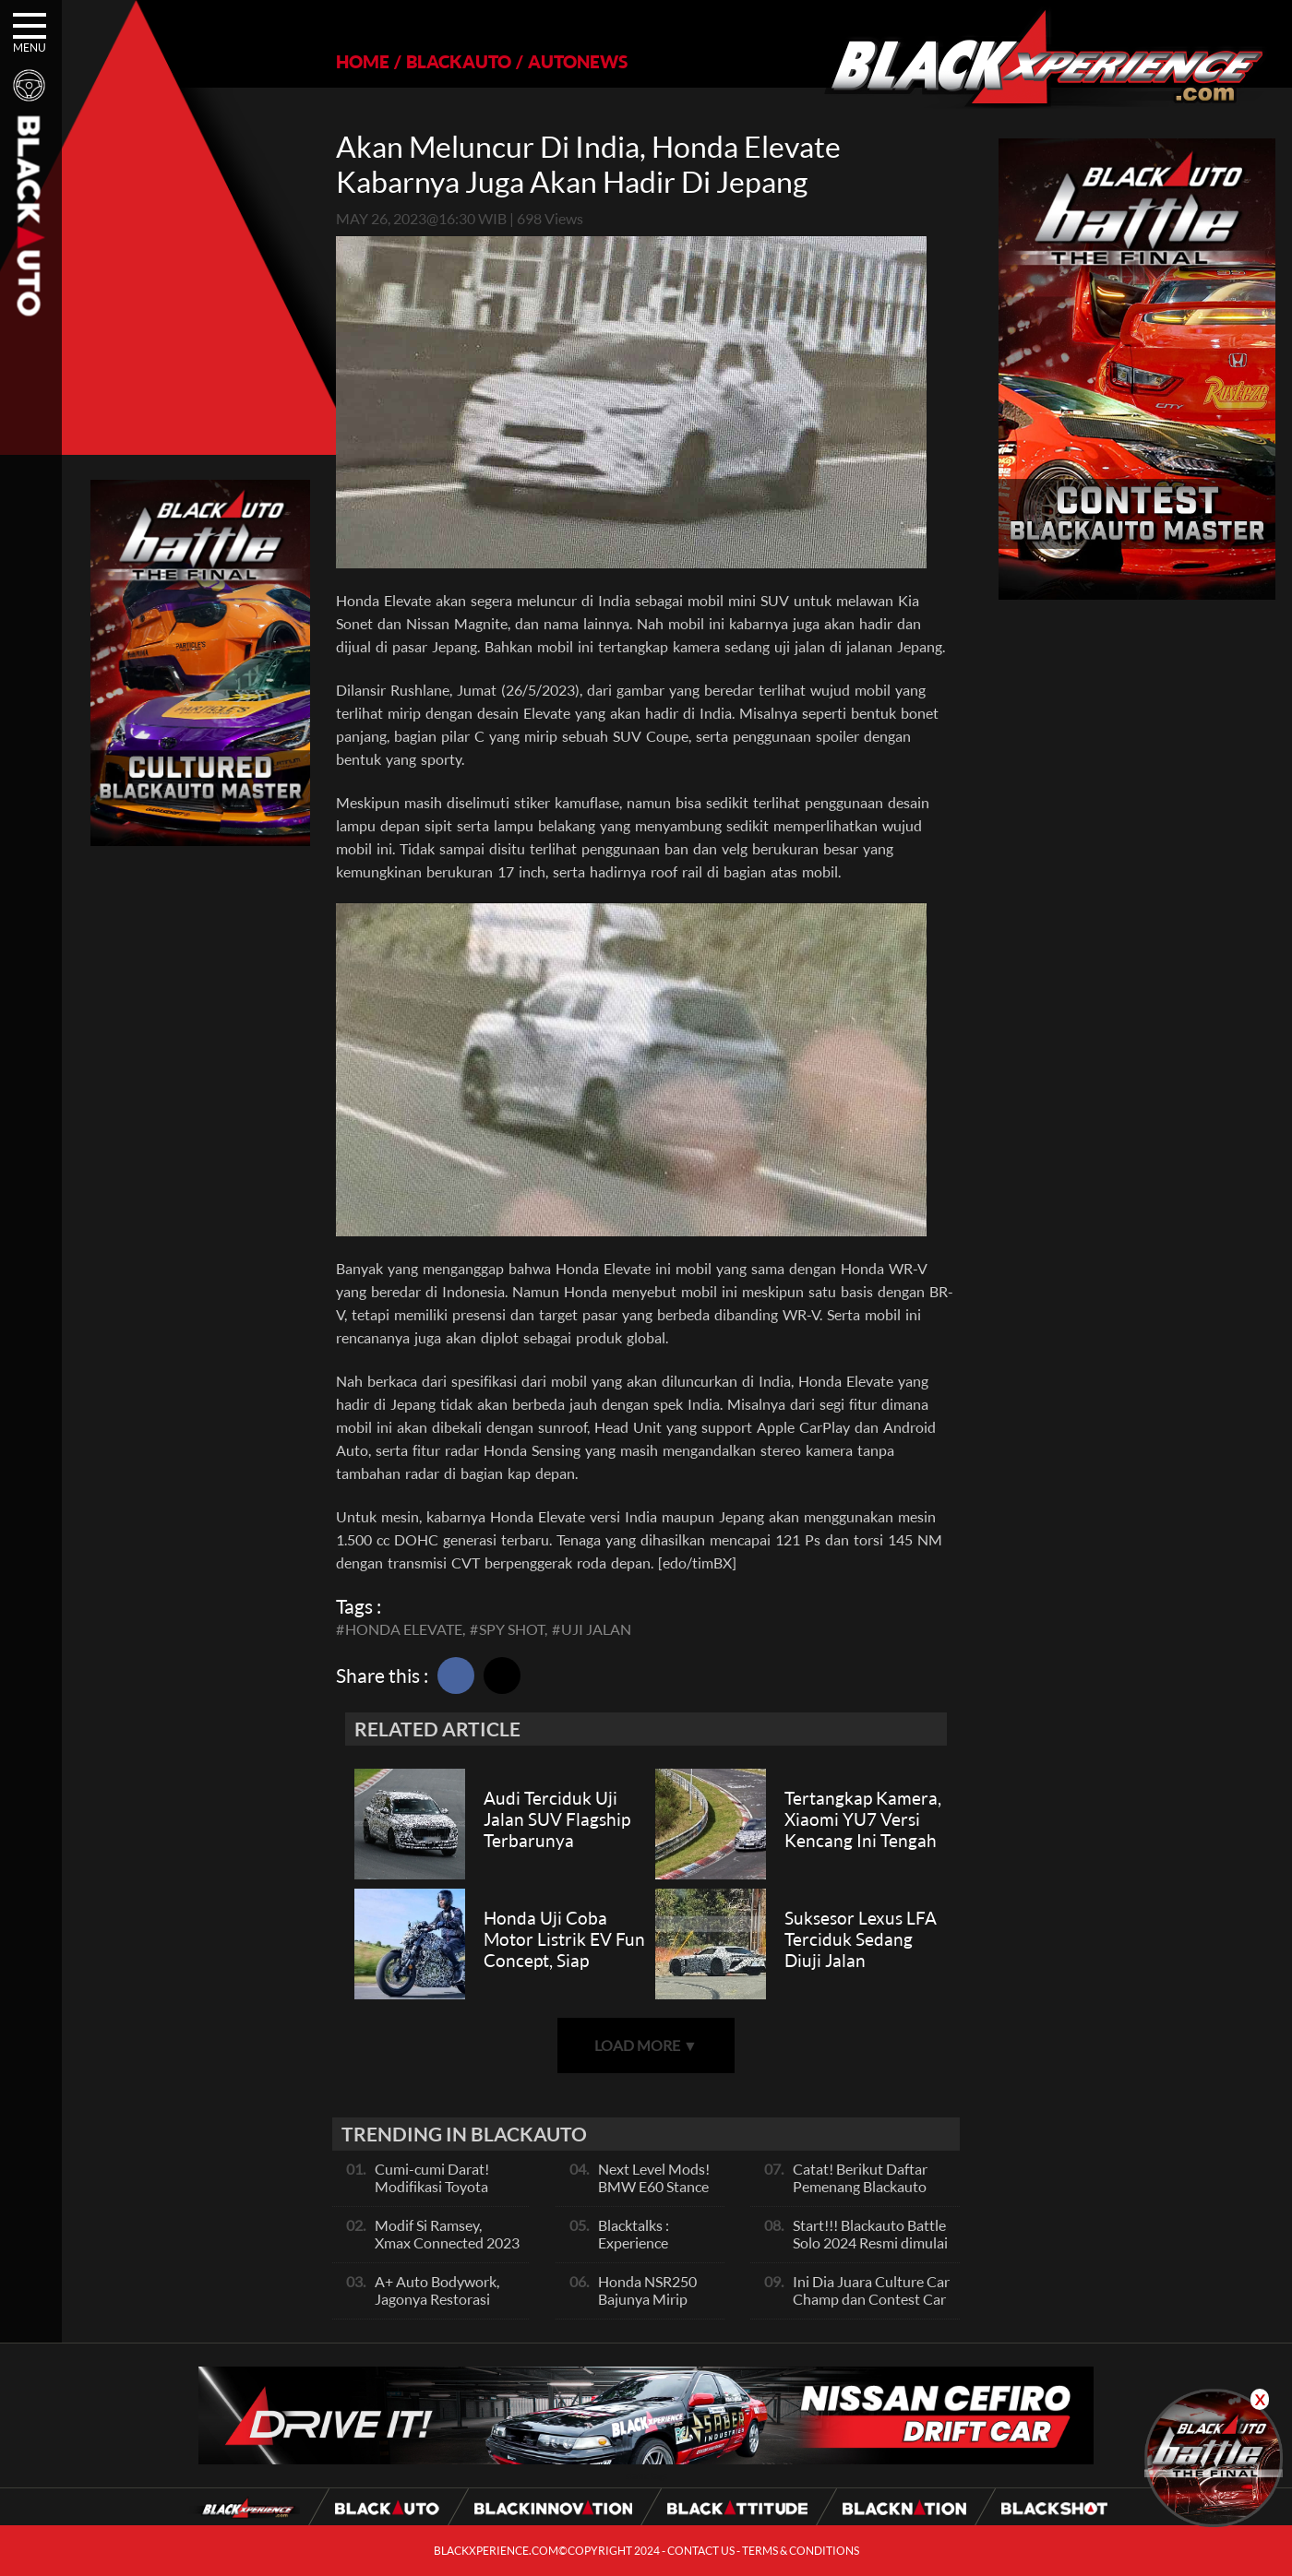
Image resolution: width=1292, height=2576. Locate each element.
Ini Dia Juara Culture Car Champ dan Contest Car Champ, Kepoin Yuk (871, 2298)
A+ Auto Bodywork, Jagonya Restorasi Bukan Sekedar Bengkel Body (437, 2307)
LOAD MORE (646, 2045)
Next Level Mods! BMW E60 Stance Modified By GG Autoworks (654, 2195)
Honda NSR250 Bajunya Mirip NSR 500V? (647, 2298)
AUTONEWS (578, 61)
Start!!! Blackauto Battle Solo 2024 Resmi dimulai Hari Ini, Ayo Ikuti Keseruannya (870, 2251)
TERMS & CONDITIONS (800, 2551)
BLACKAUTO (458, 61)
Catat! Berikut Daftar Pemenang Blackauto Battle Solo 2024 (860, 2186)
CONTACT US (701, 2551)
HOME (362, 61)
